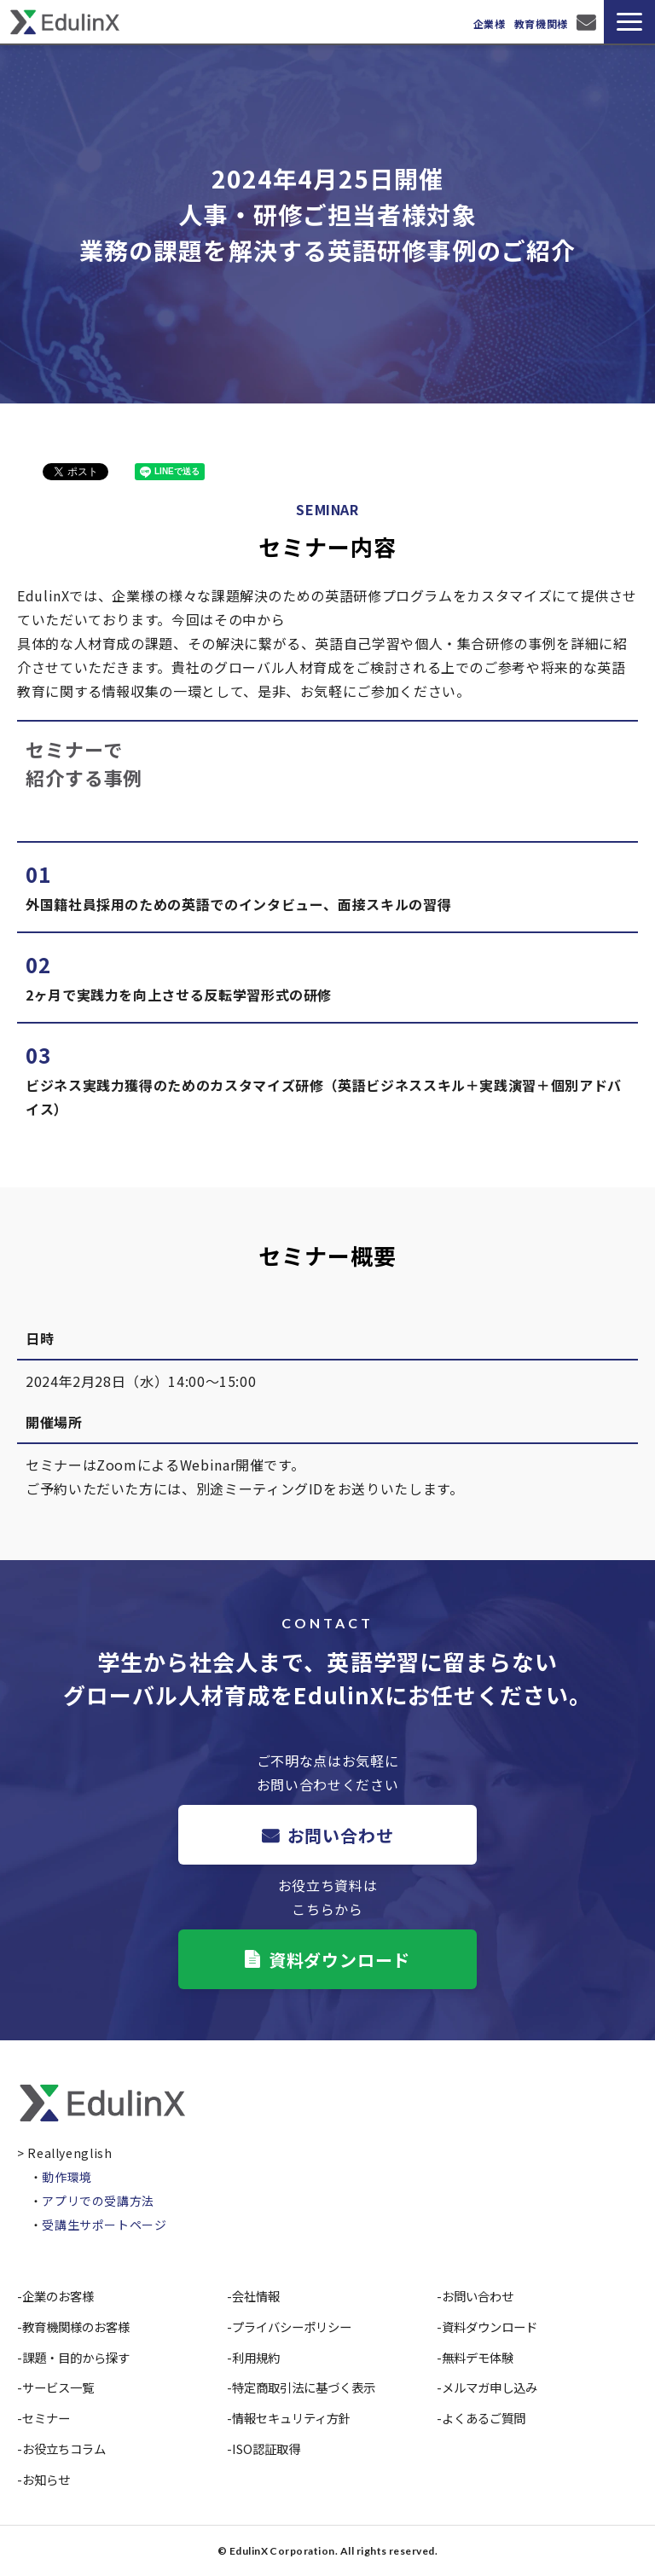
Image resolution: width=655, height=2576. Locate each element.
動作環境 (67, 2176)
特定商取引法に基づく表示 (303, 2387)
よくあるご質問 (483, 2418)
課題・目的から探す (76, 2357)
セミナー (46, 2418)
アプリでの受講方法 (98, 2200)
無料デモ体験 (477, 2357)
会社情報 (256, 2296)
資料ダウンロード (339, 1959)
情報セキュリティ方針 (291, 2418)
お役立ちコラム (64, 2448)
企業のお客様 (58, 2296)
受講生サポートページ (104, 2224)
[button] (629, 22)
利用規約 (256, 2357)
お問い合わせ (588, 22)
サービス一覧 (58, 2387)
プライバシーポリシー (291, 2326)
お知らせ (46, 2479)
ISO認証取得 (266, 2448)
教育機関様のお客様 (76, 2326)
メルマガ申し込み (489, 2387)
